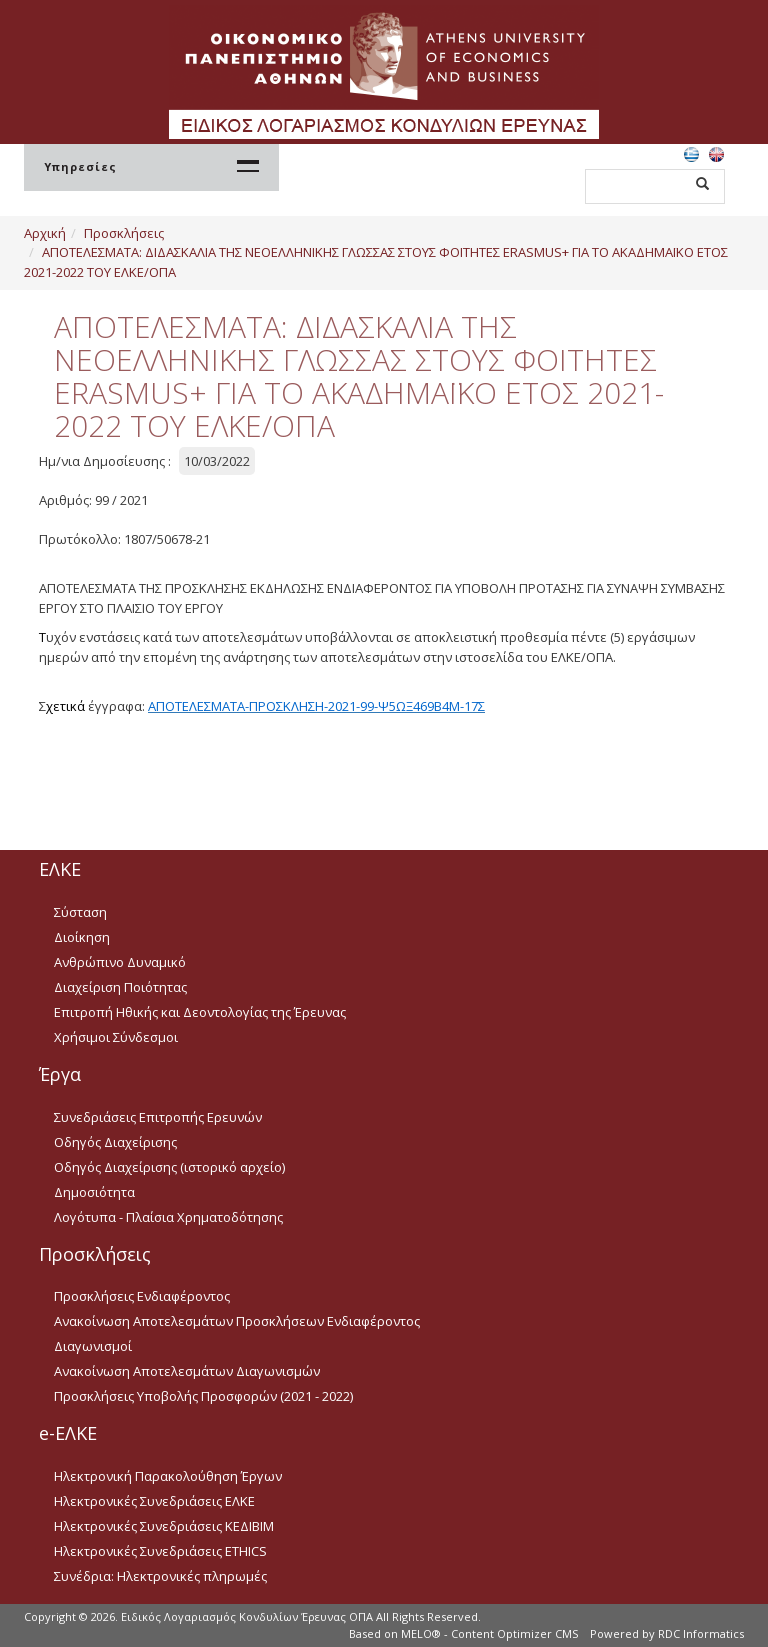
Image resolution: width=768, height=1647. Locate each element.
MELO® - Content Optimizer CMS (489, 1633)
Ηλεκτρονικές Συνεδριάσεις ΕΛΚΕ (154, 1501)
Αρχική (45, 233)
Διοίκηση (82, 937)
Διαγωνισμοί (93, 1346)
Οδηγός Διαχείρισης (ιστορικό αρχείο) (169, 1167)
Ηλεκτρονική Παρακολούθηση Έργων (168, 1476)
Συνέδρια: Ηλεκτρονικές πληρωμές (160, 1576)
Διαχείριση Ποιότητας (120, 987)
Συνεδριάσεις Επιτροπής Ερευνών (158, 1117)
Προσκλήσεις (124, 233)
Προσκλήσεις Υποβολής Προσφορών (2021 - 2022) (203, 1396)
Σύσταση (80, 912)
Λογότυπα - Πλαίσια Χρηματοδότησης (168, 1217)
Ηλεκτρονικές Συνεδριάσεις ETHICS (160, 1551)
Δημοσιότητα (94, 1192)
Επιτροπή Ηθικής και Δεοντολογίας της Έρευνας (200, 1012)
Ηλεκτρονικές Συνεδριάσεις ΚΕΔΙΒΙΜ (164, 1526)
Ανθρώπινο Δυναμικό (120, 962)
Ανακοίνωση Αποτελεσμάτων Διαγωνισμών (187, 1371)
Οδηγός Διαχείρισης (115, 1142)
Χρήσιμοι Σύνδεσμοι (116, 1037)
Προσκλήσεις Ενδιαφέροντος (142, 1296)
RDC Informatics (701, 1633)
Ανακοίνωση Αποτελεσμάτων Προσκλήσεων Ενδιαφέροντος (237, 1321)
